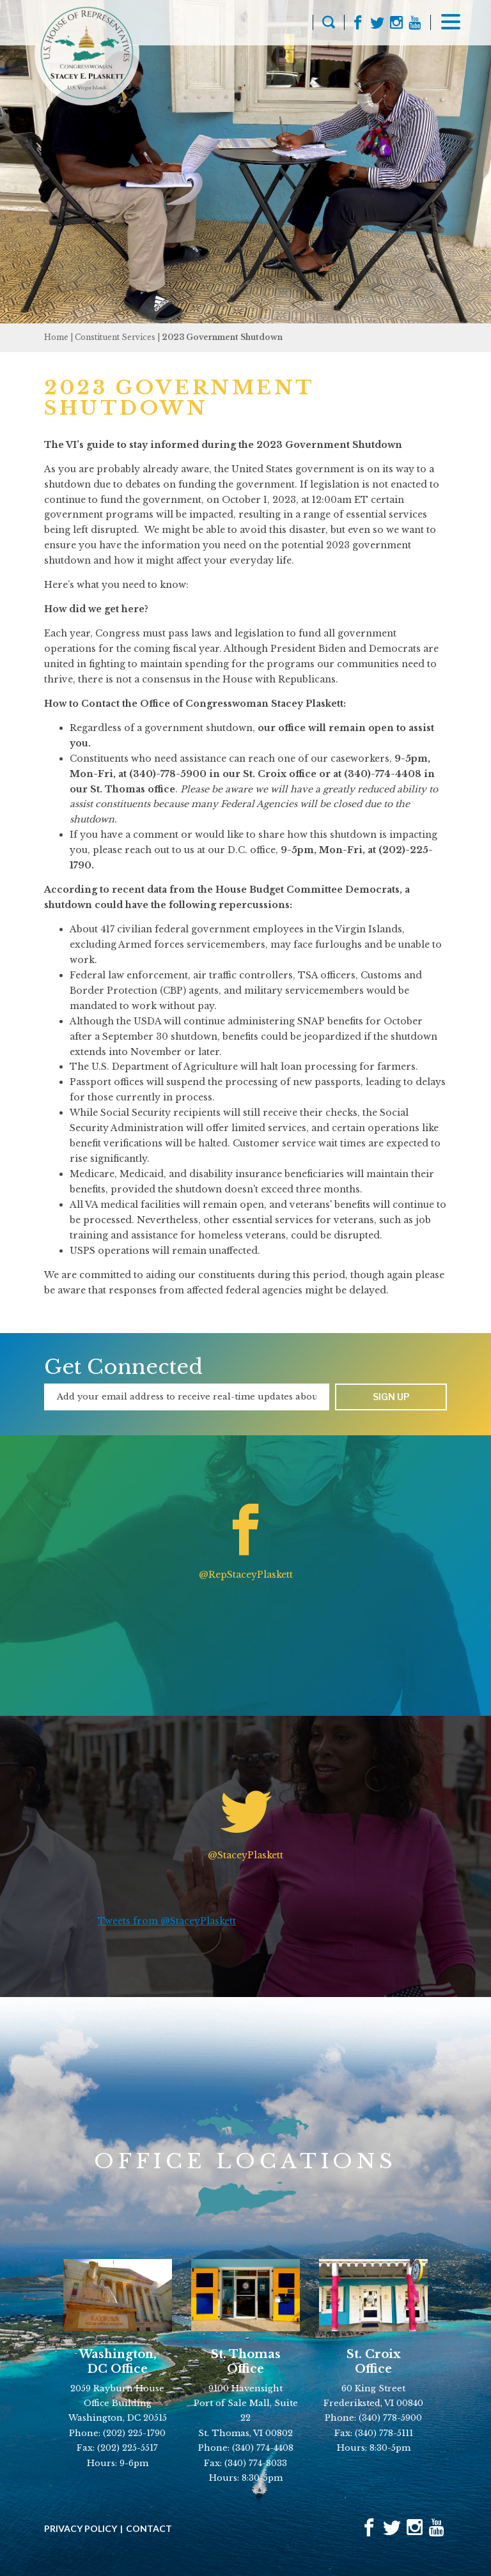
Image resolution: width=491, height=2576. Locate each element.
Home (56, 337)
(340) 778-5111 (384, 2433)
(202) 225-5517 (127, 2447)
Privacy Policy (80, 2528)
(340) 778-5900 (390, 2417)
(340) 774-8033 (255, 2463)
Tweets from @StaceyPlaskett (167, 1921)
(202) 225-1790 (134, 2433)
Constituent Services (115, 337)
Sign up (391, 1396)
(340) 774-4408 (262, 2447)
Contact (149, 2528)
